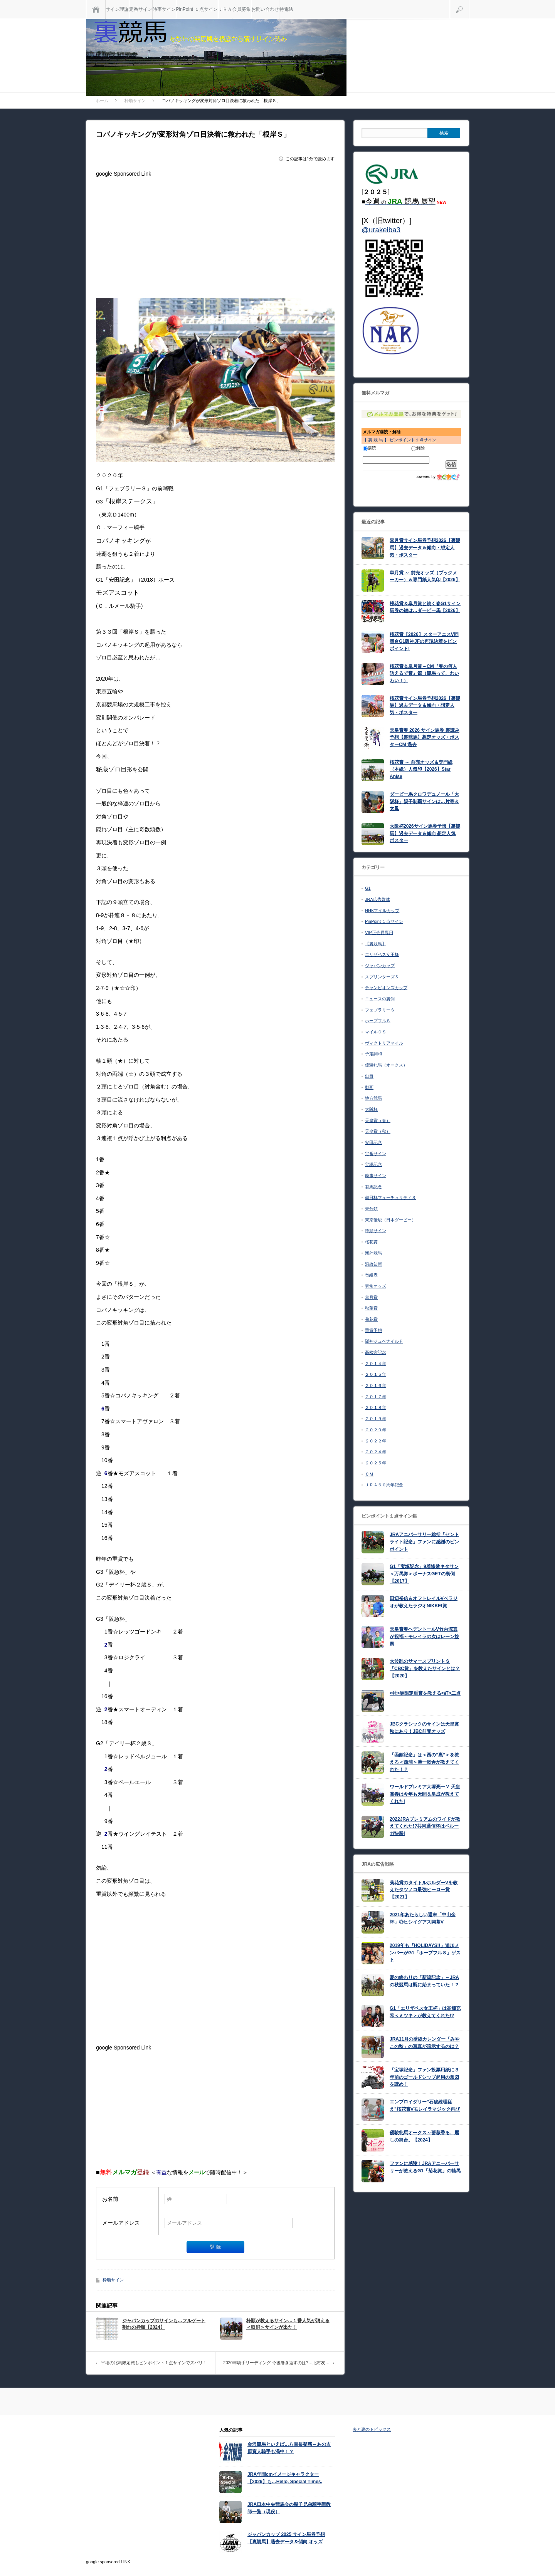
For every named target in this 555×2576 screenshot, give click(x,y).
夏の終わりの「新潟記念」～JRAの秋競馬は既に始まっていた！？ (424, 1981)
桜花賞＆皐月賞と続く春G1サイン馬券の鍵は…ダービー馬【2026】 (425, 607)
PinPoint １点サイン (197, 9)
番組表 (371, 1275)
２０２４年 (375, 1451)
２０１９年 (375, 1418)
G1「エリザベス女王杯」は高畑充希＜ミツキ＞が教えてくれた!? (425, 2012)
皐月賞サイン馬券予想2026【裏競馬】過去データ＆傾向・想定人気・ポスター (425, 547)
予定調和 (373, 1054)
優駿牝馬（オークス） (386, 1065)
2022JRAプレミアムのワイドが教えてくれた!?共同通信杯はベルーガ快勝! (425, 1826)
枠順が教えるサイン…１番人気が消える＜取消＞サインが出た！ (288, 2324)
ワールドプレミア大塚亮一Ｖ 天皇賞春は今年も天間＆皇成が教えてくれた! (425, 1794)
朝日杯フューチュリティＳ (390, 1197)
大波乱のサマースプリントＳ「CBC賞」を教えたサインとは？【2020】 (425, 1668)
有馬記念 (373, 1186)
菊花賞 (371, 1319)
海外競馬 (373, 1253)
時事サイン (164, 9)
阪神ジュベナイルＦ (384, 1341)
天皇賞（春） (377, 1120)
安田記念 (373, 1142)
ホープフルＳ (377, 1020)
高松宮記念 (375, 1352)
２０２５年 (375, 1463)
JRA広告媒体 (377, 899)
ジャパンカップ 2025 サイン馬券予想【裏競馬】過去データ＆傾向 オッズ (286, 2538)
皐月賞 (371, 1297)
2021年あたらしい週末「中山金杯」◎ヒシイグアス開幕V (423, 1918)
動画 (369, 1087)
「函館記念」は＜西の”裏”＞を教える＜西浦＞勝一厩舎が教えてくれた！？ (424, 1762)
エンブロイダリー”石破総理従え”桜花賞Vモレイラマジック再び (425, 2105)
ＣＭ (369, 1474)
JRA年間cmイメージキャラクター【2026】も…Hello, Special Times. (284, 2478)
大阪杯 (371, 1109)
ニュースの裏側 (380, 998)
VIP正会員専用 (379, 932)
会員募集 (241, 9)
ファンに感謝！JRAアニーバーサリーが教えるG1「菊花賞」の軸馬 (425, 2167)
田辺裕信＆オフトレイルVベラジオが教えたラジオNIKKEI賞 (423, 1602)
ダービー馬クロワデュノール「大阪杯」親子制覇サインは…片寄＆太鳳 (424, 801)
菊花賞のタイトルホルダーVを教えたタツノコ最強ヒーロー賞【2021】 (423, 1890)
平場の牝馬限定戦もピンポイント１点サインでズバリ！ (154, 2362)
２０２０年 (375, 1429)
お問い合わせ (265, 9)
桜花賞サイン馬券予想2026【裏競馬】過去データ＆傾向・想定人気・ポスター (425, 705)
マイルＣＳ (375, 1032)
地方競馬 (373, 1098)
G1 (368, 888)
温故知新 (373, 1264)
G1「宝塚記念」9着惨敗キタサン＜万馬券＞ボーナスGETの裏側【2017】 (424, 1573)
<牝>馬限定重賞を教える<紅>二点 (425, 1693)
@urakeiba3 (381, 230)
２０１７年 (375, 1396)
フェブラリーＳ (380, 1010)
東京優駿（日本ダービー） (390, 1220)
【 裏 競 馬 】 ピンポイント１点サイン (399, 440)
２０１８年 (375, 1407)
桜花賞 (371, 1241)
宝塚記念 (373, 1164)
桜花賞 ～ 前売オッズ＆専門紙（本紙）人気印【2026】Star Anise (421, 769)
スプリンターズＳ (382, 976)
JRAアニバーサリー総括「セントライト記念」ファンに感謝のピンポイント (424, 1541)
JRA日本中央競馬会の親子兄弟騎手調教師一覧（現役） (289, 2508)
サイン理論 (117, 9)
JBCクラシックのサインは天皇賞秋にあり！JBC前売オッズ (424, 1727)
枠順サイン (113, 2279)
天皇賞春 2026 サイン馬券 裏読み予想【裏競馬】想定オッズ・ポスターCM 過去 (424, 737)
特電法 (286, 9)
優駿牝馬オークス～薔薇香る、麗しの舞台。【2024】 (424, 2136)
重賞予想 (373, 1330)
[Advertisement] (215, 234)
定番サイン (140, 9)
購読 (369, 448)
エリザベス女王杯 (382, 954)
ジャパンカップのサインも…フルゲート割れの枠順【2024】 (163, 2324)
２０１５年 (375, 1374)
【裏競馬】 (375, 943)
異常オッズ (375, 1286)
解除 (418, 448)
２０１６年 (375, 1385)
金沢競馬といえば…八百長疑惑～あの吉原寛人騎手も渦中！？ (289, 2448)
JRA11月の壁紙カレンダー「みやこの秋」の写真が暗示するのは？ (424, 2042)
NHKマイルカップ (382, 910)
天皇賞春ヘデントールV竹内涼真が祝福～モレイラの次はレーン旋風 (424, 1636)
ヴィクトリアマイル (384, 1043)
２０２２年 (375, 1441)
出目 (369, 1076)
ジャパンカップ (380, 965)
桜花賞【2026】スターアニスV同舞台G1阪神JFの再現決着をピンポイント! (424, 641)
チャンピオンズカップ (386, 987)
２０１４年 (375, 1363)
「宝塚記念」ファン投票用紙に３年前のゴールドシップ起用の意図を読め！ (424, 2077)
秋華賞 (371, 1308)
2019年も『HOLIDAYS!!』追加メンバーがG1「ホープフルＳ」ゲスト (425, 1952)
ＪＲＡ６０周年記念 (384, 1485)
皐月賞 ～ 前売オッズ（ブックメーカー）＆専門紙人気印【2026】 (425, 576)
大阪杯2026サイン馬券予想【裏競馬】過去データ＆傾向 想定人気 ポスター (425, 833)
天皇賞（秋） (377, 1131)
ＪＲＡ (225, 9)
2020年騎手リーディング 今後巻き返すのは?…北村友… (276, 2362)
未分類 (371, 1208)
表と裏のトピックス (372, 2429)
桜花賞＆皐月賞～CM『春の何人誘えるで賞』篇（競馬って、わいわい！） (424, 673)
